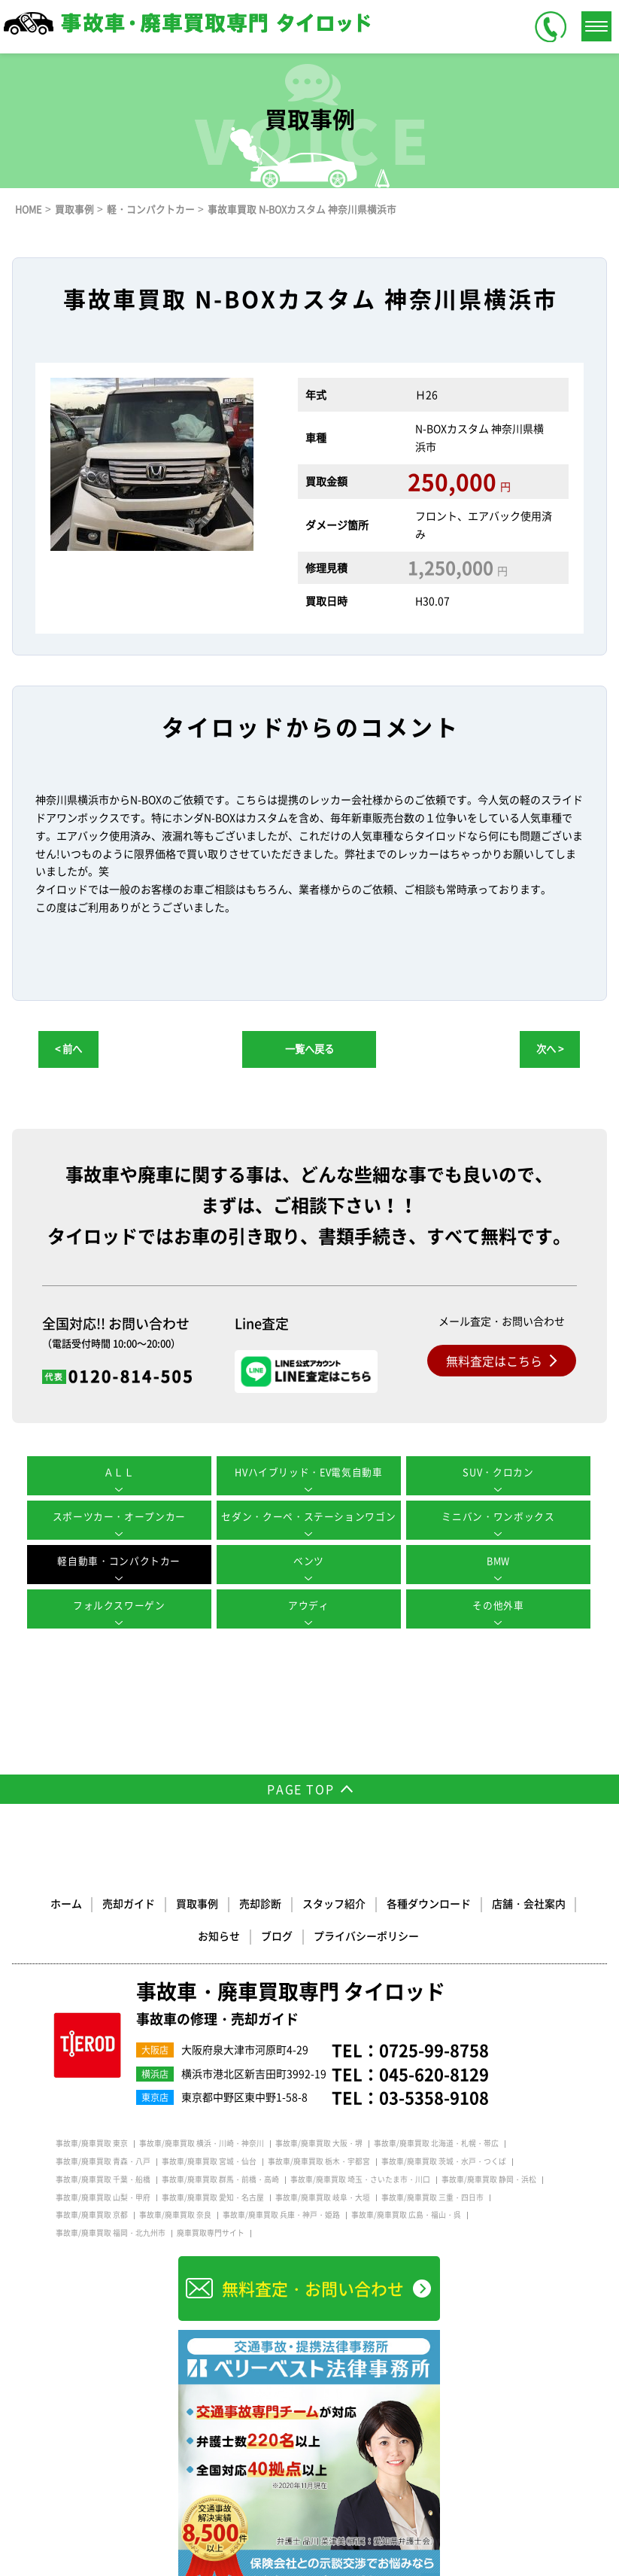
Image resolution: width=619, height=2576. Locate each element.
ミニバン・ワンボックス (499, 1517)
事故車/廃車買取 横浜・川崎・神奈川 (201, 2143)
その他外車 (499, 1606)
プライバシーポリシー (334, 1934)
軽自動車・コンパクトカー (119, 1561)
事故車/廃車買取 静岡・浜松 (488, 2179)
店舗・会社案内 (496, 1902)
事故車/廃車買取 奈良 (175, 2215)
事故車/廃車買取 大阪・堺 (319, 2143)
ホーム (37, 1902)
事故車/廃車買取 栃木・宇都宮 (319, 2161)
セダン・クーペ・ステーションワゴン (309, 1517)
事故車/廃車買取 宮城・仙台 (209, 2161)
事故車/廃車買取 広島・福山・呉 (406, 2215)
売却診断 (229, 1902)
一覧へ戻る (309, 1049)
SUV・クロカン (499, 1471)
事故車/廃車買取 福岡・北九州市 (110, 2233)
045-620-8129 (434, 2073)
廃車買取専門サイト (210, 2233)
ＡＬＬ (119, 1471)
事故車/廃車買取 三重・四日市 (432, 2197)
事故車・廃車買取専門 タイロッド (296, 2004)
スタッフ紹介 (302, 1902)
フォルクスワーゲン (119, 1606)
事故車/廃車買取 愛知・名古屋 (213, 2197)
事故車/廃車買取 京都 (92, 2215)
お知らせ (574, 1902)
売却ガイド (99, 1902)
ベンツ (309, 1561)
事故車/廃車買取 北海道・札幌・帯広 (436, 2143)
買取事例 (167, 1902)
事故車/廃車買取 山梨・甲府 (103, 2197)
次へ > (549, 1049)
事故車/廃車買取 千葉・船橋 (103, 2179)
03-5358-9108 (434, 2097)
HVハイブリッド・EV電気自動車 (309, 1471)
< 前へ (68, 1049)
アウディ (309, 1606)
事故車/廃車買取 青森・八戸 (103, 2161)
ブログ (246, 1934)
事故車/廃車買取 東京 (92, 2143)
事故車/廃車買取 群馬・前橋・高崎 (220, 2179)
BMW (499, 1561)
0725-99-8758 (434, 2049)
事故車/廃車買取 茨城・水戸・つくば (443, 2161)
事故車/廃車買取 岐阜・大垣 (322, 2197)
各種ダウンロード (396, 1902)
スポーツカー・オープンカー (119, 1517)
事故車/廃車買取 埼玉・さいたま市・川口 (360, 2179)
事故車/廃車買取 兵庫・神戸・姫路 (281, 2215)
